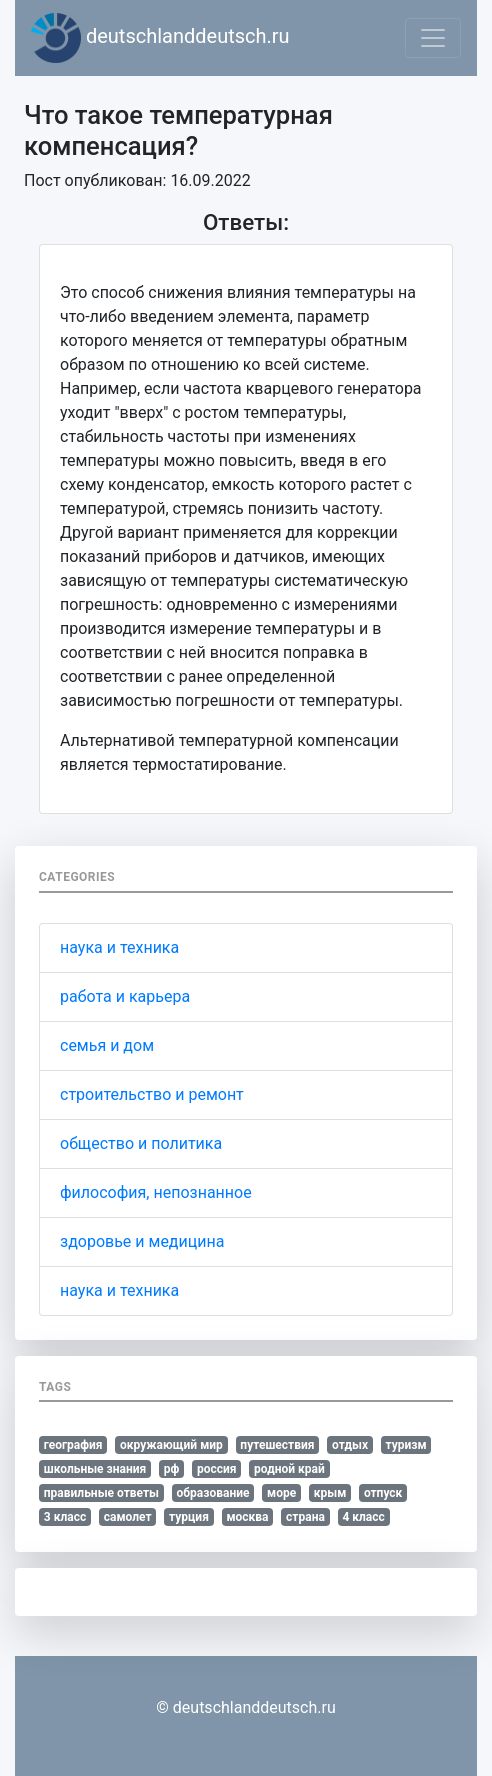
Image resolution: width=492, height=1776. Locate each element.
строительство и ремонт (152, 1094)
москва (247, 1517)
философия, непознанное (156, 1192)
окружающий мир (171, 1445)
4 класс (363, 1517)
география (73, 1445)
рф (172, 1469)
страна (305, 1517)
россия (217, 1469)
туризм (406, 1445)
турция (189, 1517)
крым (330, 1493)
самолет (128, 1517)
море (281, 1493)
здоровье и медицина (142, 1241)
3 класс (65, 1517)
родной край (289, 1469)
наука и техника (119, 947)
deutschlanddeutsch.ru (160, 38)
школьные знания (95, 1469)
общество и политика (141, 1143)
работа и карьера (125, 996)
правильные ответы (101, 1493)
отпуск (383, 1493)
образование (213, 1493)
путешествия (277, 1445)
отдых (350, 1445)
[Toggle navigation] (433, 38)
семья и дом (107, 1045)
